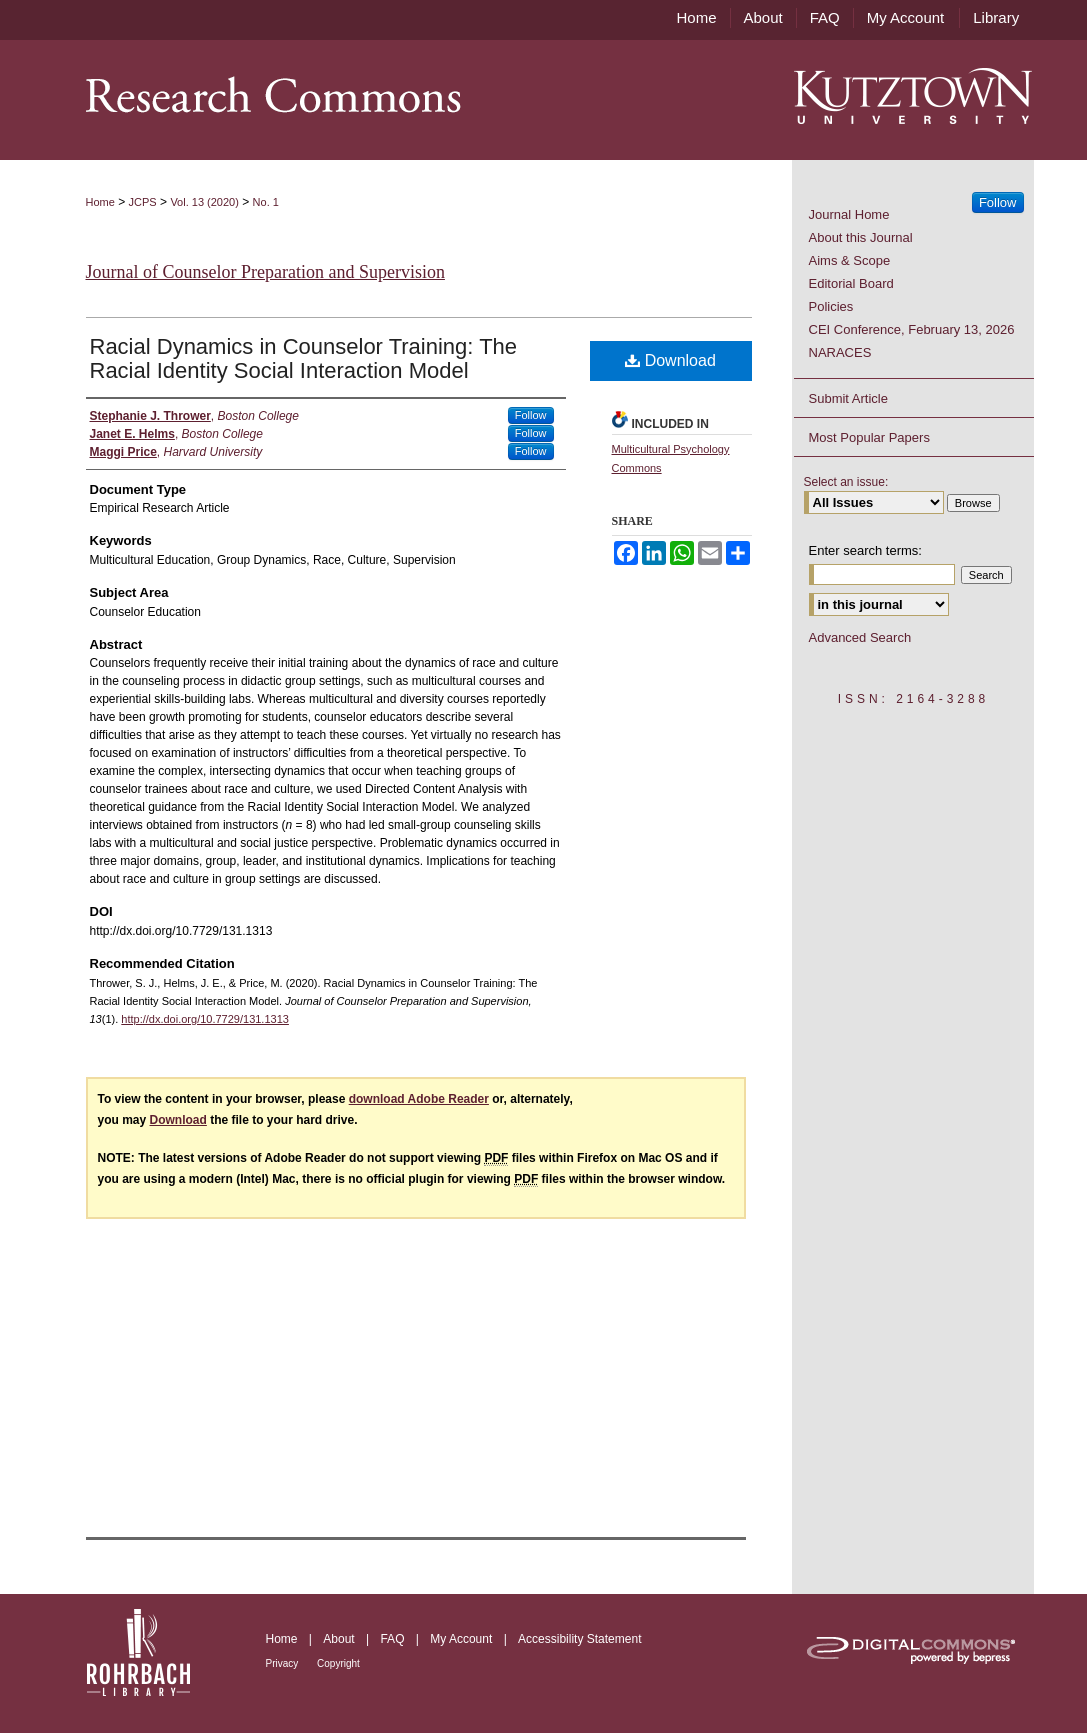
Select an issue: (846, 482)
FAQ (393, 1639)
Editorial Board (851, 283)
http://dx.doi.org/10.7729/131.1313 (205, 1019)
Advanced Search (860, 637)
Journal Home (849, 214)
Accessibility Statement (579, 1639)
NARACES (840, 352)
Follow (531, 415)
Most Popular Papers (869, 437)
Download (670, 360)
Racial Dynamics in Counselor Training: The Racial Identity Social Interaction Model (304, 358)
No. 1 (266, 202)
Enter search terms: (865, 550)
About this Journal (861, 237)
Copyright (338, 1663)
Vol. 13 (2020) (204, 202)
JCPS (143, 202)
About (340, 1639)
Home (100, 202)
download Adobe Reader (419, 1099)
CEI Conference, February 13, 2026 (912, 329)
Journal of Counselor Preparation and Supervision (265, 272)
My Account (462, 1639)
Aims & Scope (850, 260)
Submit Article (848, 398)
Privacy (284, 1663)
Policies (831, 306)
